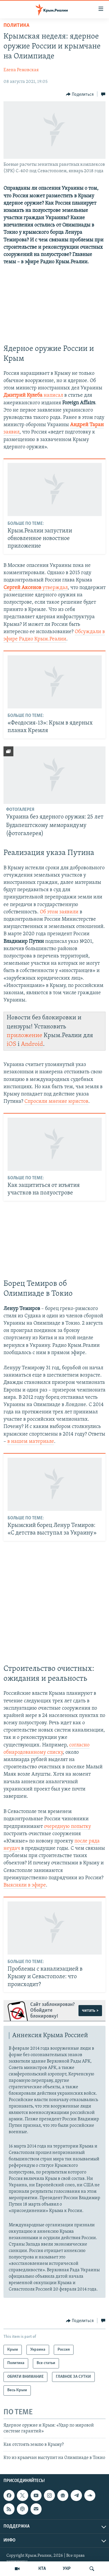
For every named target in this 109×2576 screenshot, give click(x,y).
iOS (11, 1044)
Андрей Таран (87, 425)
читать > (90, 2010)
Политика (16, 25)
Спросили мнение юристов (56, 1101)
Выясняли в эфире (24, 1885)
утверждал (54, 588)
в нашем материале (30, 1441)
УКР (67, 2568)
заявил (11, 432)
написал (52, 395)
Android (32, 1044)
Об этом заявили (59, 912)
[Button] (80, 94)
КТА (42, 2568)
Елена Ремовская (21, 70)
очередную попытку (67, 1826)
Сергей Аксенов (22, 588)
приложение (24, 1035)
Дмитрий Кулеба (22, 395)
